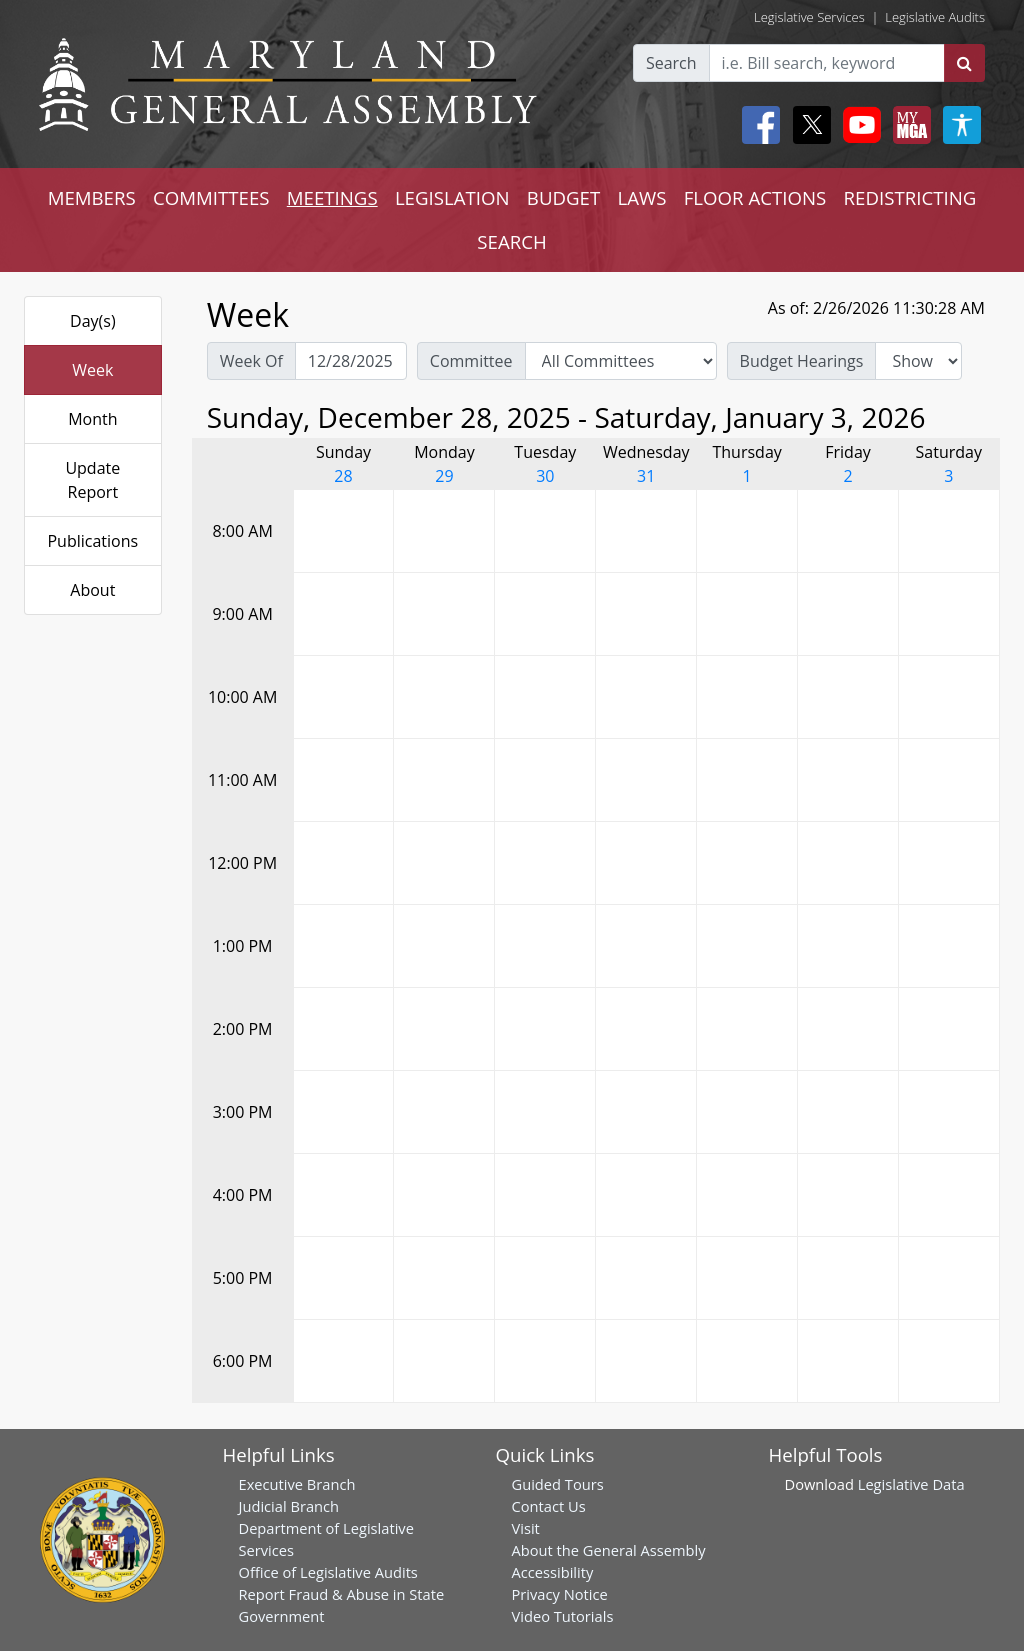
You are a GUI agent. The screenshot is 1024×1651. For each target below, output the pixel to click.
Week (92, 370)
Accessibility (553, 1572)
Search (671, 63)
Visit (526, 1528)
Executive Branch (297, 1484)
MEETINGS (332, 197)
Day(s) (93, 321)
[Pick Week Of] (351, 361)
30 (545, 476)
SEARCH (511, 241)
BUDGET (563, 197)
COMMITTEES (211, 197)
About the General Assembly (609, 1550)
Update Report (92, 480)
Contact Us (549, 1506)
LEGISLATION (452, 197)
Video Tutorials (563, 1616)
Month (92, 419)
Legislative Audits (935, 17)
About (92, 590)
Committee (471, 361)
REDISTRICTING (910, 197)
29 (444, 476)
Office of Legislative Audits (328, 1572)
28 (343, 476)
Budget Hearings (802, 361)
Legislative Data (911, 1484)
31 (646, 476)
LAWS (641, 197)
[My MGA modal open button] (908, 125)
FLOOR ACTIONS (755, 197)
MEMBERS (92, 197)
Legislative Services (809, 17)
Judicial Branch (289, 1506)
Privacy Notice (560, 1594)
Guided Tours (558, 1484)
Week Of (251, 361)
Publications (92, 541)
